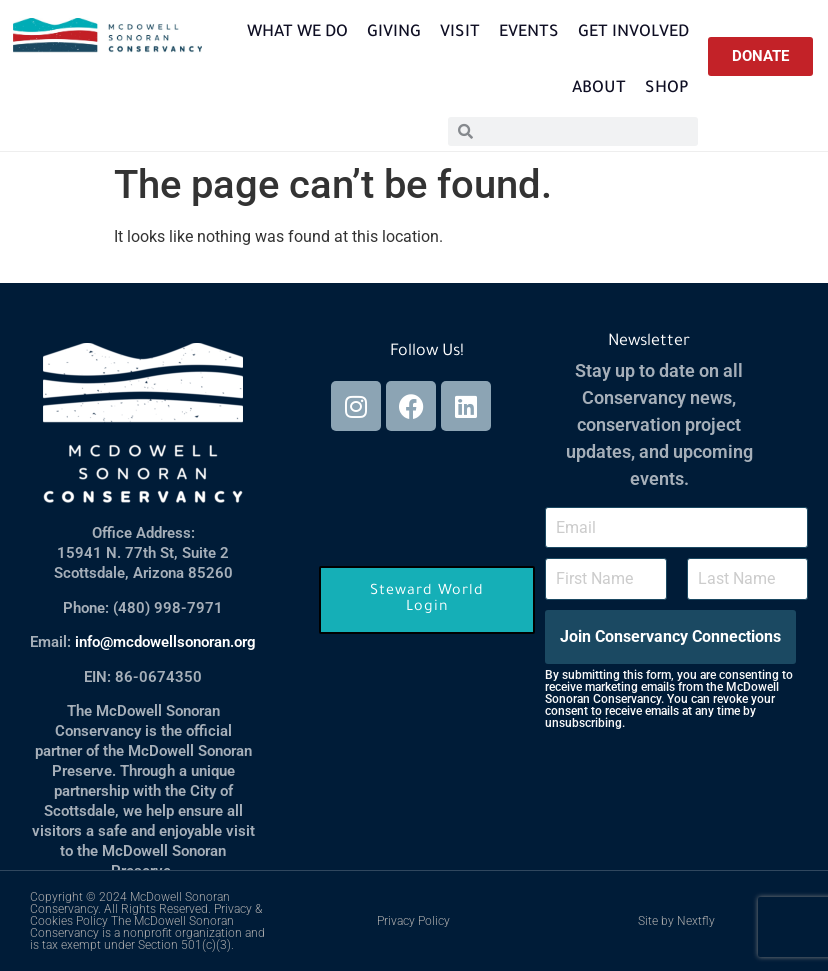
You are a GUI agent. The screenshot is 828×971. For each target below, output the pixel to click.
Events (529, 33)
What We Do (297, 33)
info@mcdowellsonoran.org (165, 642)
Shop (667, 89)
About (599, 89)
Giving (394, 33)
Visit (460, 33)
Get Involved (633, 33)
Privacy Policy (413, 921)
